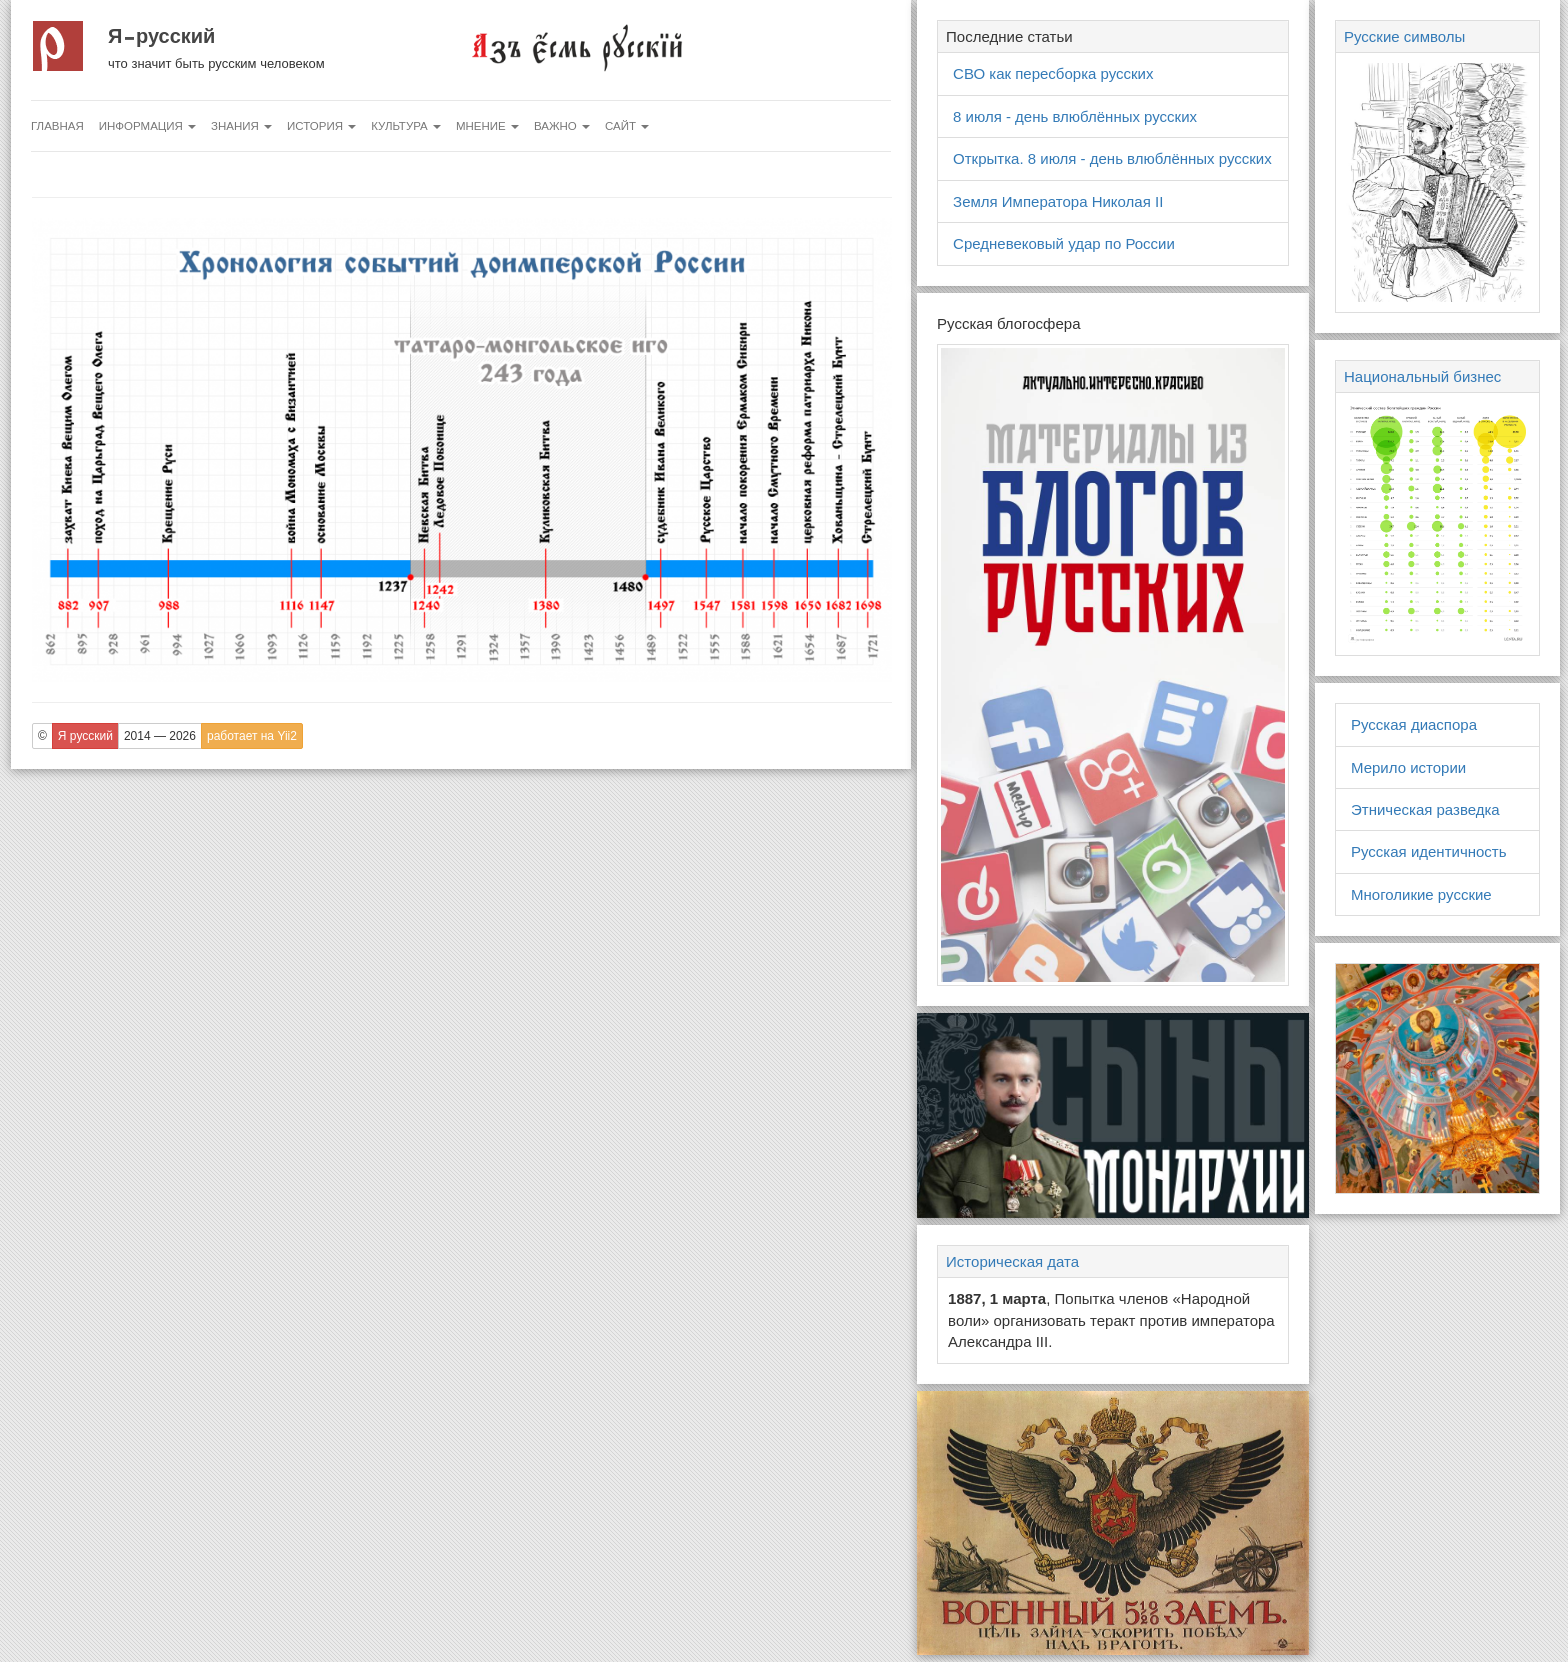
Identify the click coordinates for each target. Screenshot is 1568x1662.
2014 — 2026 (160, 736)
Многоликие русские (1421, 894)
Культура (406, 126)
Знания (241, 126)
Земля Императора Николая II (1058, 201)
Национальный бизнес (1422, 376)
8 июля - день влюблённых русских (1075, 116)
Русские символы (1404, 36)
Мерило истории (1408, 767)
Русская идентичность (1429, 851)
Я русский (161, 36)
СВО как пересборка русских (1053, 73)
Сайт (627, 126)
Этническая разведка (1425, 809)
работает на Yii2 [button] (252, 736)
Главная (57, 126)
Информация (147, 126)
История (321, 126)
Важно (562, 126)
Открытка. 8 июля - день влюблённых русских (1112, 158)
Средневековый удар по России (1064, 243)
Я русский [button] (85, 736)
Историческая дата (1012, 1261)
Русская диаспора (1414, 724)
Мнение (487, 126)
